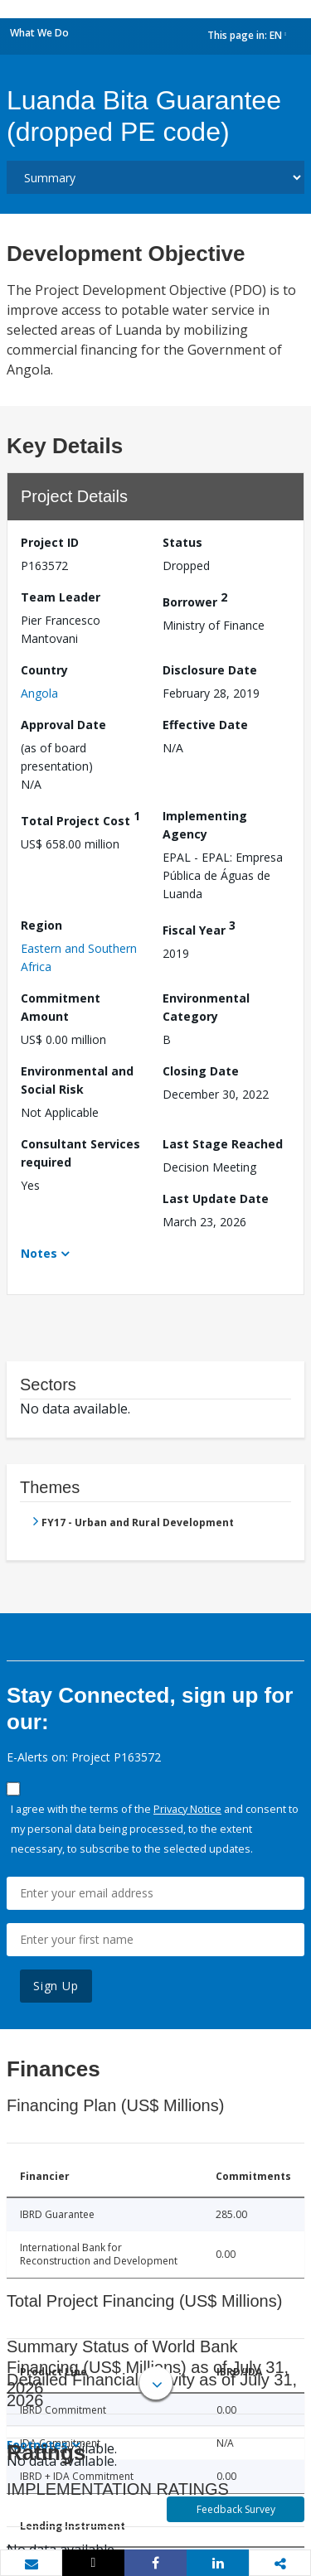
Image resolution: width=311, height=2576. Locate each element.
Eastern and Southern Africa (79, 957)
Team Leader (60, 597)
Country (44, 670)
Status (182, 542)
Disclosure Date (210, 670)
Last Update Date (216, 1198)
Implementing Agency (205, 825)
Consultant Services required (80, 1153)
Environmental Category (206, 1007)
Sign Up (56, 1986)
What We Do (39, 33)
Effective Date (205, 724)
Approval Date (63, 724)
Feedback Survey (236, 2509)
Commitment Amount (60, 1007)
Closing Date (201, 1071)
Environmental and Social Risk (77, 1080)
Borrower (195, 599)
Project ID (50, 542)
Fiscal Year (199, 927)
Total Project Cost (80, 818)
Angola (39, 693)
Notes (39, 1253)
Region (41, 925)
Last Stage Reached (223, 1144)
